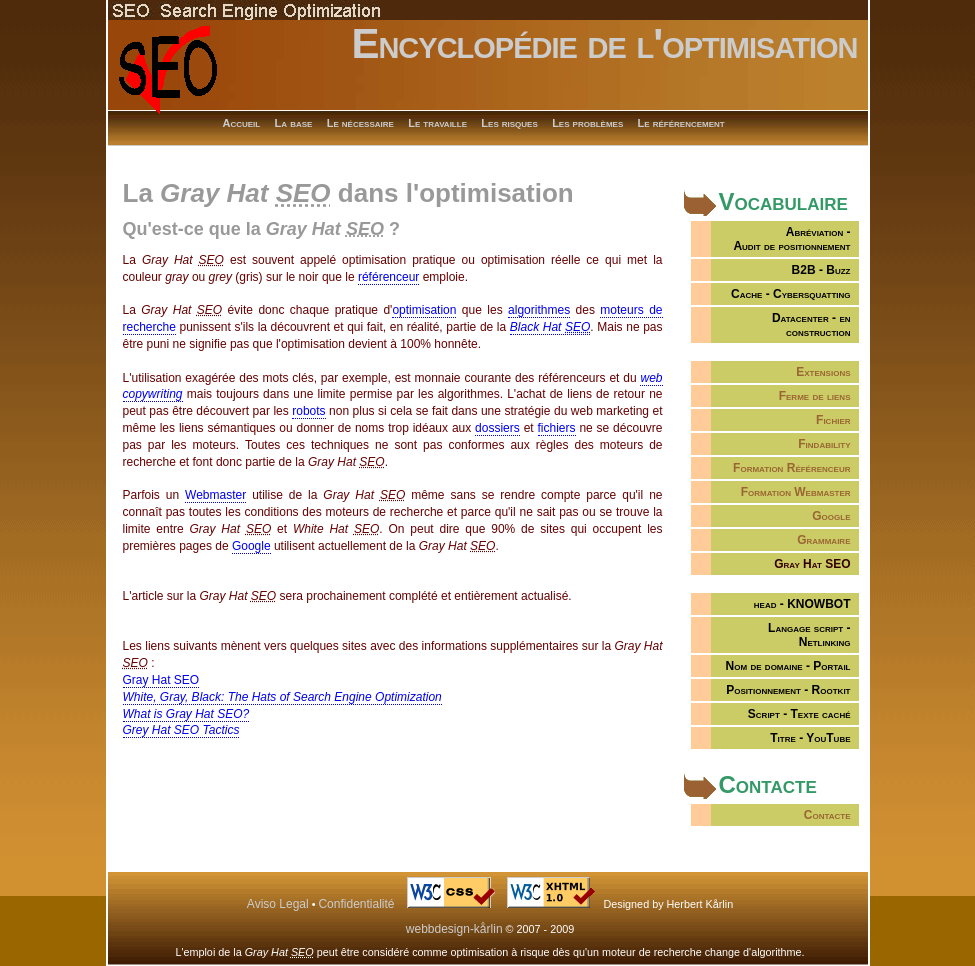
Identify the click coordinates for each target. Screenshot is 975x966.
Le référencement (681, 123)
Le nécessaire (360, 123)
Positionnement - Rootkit (788, 690)
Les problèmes (587, 123)
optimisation (424, 310)
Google (831, 516)
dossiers (497, 428)
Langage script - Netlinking (809, 635)
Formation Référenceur (791, 468)
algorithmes (539, 310)
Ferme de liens (815, 396)
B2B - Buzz (821, 270)
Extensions (823, 372)
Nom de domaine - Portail (788, 666)
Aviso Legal (278, 904)
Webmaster (215, 495)
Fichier (833, 420)
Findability (824, 444)
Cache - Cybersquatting (790, 294)
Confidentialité (356, 904)
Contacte (827, 815)
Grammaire (823, 540)
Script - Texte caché (799, 714)
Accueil (242, 123)
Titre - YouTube (810, 738)
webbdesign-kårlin (454, 929)
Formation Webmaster (796, 492)
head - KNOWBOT (802, 604)
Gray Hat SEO (161, 680)
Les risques (509, 123)
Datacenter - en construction (811, 325)
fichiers (557, 428)
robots (308, 411)
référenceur (388, 277)
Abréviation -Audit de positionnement (791, 239)
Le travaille (437, 123)
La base (294, 123)
